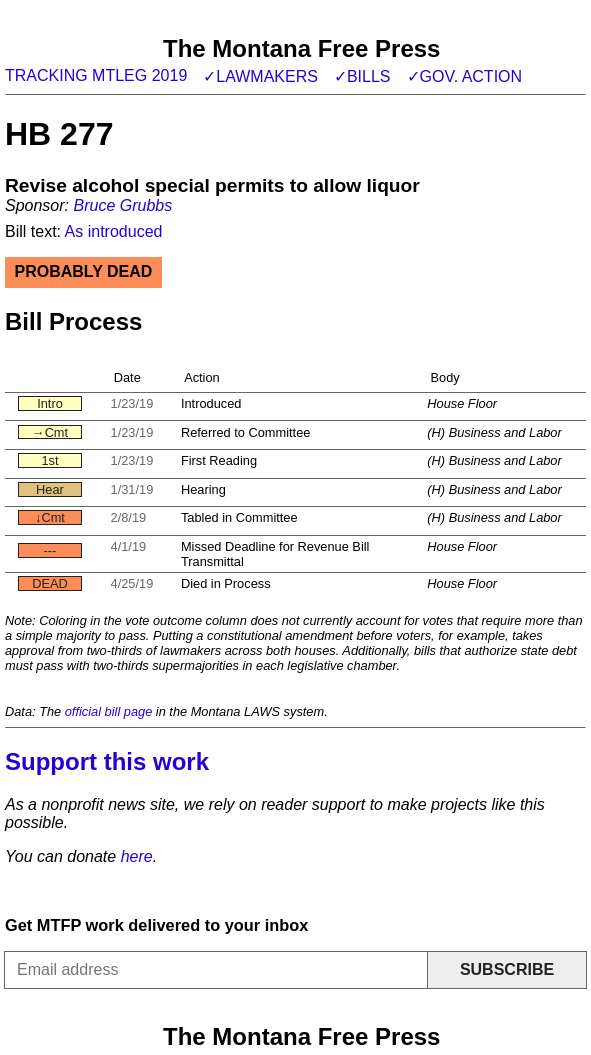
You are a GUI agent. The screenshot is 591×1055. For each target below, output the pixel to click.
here (137, 856)
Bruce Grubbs (122, 205)
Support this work (107, 761)
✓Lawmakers (260, 76)
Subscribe (507, 969)
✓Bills (362, 76)
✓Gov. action (465, 76)
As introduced (114, 231)
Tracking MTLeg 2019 (96, 75)
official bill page (109, 711)
